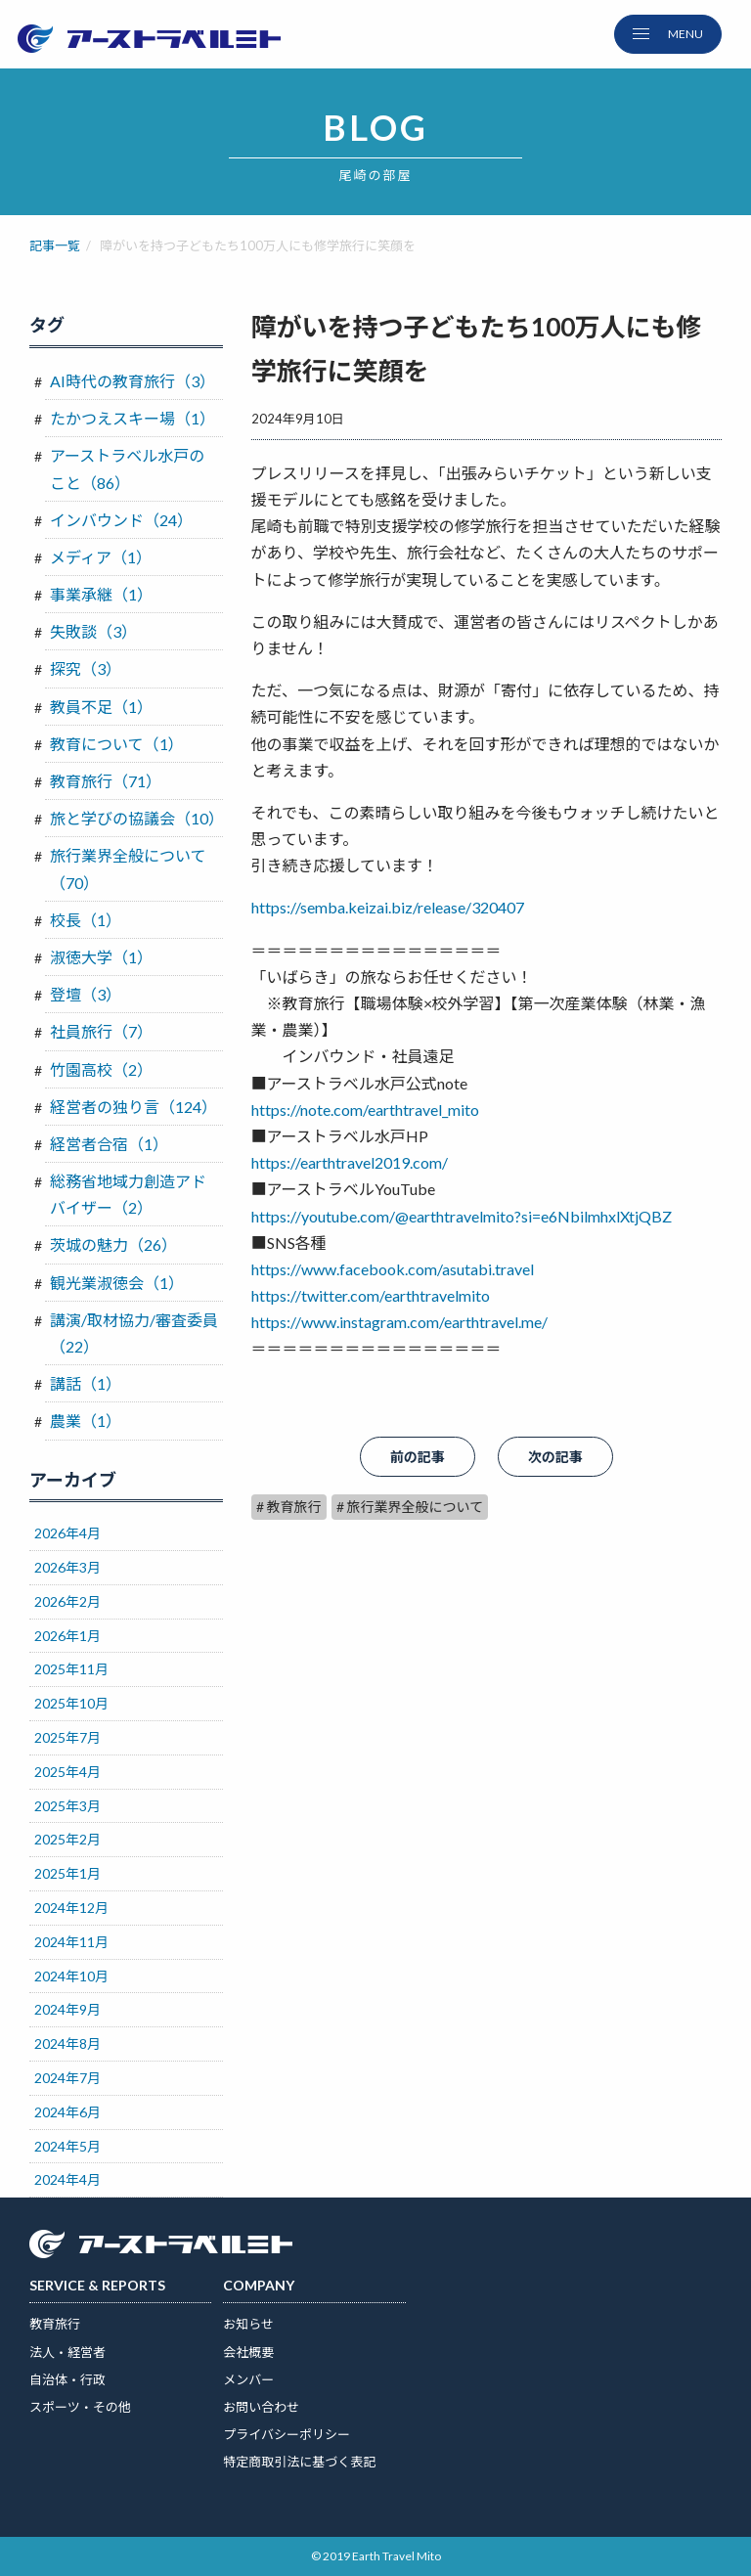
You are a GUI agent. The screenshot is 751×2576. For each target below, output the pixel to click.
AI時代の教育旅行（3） (132, 381)
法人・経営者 (67, 2352)
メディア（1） (101, 557)
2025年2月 (67, 1839)
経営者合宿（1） (109, 1143)
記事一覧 (54, 245)
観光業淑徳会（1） (117, 1282)
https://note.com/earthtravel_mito (365, 1109)
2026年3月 (67, 1567)
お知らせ (248, 2324)
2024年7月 (67, 2077)
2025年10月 (71, 1703)
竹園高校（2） (101, 1069)
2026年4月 (67, 1533)
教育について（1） (117, 743)
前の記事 (417, 1456)
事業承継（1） (101, 594)
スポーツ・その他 (80, 2407)
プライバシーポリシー (286, 2434)
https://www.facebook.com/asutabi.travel (392, 1269)
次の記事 (555, 1456)
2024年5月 (67, 2146)
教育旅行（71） (105, 781)
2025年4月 (67, 1771)
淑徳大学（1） (101, 957)
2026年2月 (67, 1601)
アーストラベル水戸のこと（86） (127, 468)
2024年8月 (67, 2043)
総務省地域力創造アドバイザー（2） (128, 1194)
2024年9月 (67, 2009)
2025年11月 (71, 1669)
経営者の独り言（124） (133, 1106)
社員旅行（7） (101, 1031)
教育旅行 (54, 2324)
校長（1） (85, 919)
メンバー (248, 2379)
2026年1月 (67, 1635)
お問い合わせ (261, 2407)
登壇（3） (85, 994)
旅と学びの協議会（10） (136, 818)
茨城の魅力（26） (113, 1244)
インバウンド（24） (121, 520)
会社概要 (248, 2352)
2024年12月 (71, 1907)
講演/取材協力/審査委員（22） (134, 1332)
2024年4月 (67, 2179)
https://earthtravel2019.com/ (349, 1162)
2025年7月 (67, 1737)
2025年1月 (67, 1873)
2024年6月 (67, 2112)
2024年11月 (71, 1941)
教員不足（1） (101, 706)
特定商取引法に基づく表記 (299, 2461)
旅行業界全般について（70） (128, 868)
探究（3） (85, 668)
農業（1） (85, 1420)
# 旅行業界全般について (410, 1506)
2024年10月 (71, 1976)
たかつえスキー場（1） (132, 418)
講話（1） (85, 1383)
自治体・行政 (67, 2379)
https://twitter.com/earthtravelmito (370, 1295)
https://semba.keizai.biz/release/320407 (387, 907)
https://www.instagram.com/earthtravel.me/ (399, 1321)
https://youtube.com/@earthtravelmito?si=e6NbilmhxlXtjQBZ (461, 1216)
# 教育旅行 (289, 1506)
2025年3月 (67, 1806)
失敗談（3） (93, 631)
